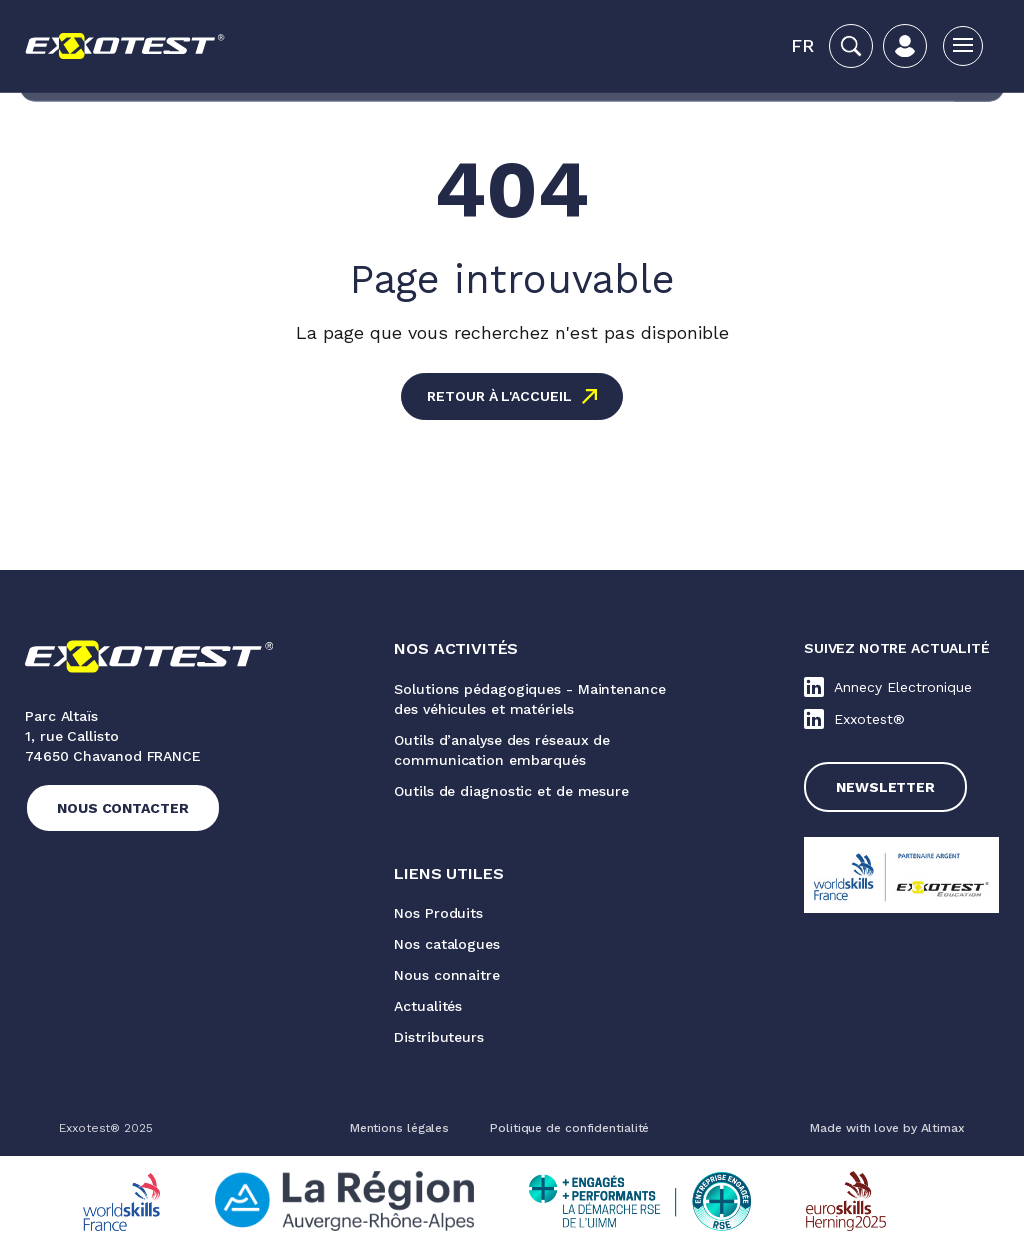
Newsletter (885, 787)
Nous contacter (123, 808)
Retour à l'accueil (499, 396)
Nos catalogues (447, 944)
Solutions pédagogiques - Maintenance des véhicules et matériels (529, 699)
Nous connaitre (447, 975)
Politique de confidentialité (569, 1128)
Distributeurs (439, 1037)
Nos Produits (438, 913)
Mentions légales (399, 1128)
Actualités (428, 1006)
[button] (802, 46)
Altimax (943, 1128)
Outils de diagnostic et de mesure (511, 791)
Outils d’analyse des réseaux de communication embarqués (502, 750)
